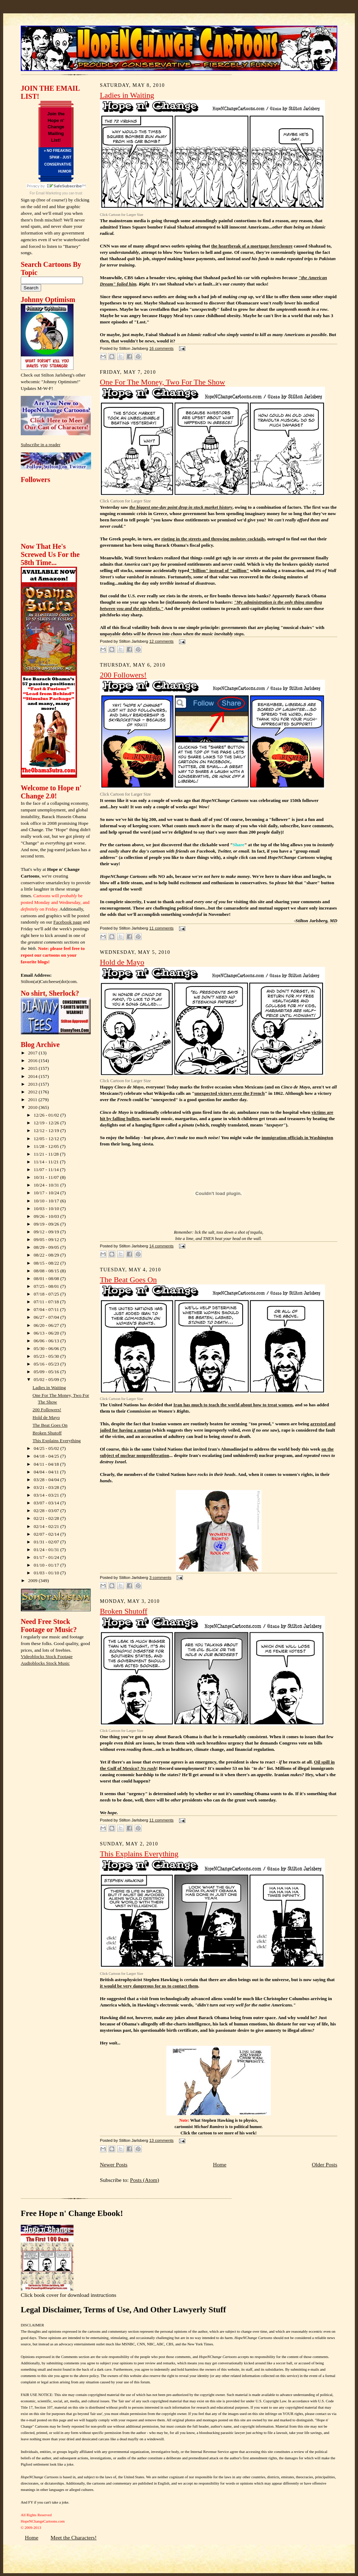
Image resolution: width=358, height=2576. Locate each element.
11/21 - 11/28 (47, 1154)
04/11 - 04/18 (47, 1464)
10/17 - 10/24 (47, 1192)
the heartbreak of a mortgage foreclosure (252, 246)
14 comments (161, 1246)
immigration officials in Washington (297, 1137)
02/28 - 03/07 (47, 1510)
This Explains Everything (57, 1440)
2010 (33, 1107)
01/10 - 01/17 (47, 1565)
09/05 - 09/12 (47, 1239)
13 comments (161, 2140)
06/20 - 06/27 (47, 1325)
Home (219, 2164)
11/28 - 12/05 (47, 1146)
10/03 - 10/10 (47, 1208)
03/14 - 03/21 (47, 1495)
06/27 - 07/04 (47, 1317)
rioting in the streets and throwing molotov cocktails (213, 538)
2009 (33, 1580)
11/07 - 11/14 (47, 1169)
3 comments (160, 1577)
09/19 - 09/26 (47, 1224)
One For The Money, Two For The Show (162, 382)
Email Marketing (48, 193)
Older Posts (324, 2164)
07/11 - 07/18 (47, 1301)
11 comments (161, 928)
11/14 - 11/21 (47, 1161)
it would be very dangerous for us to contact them (149, 1986)
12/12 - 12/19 (47, 1130)
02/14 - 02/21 (47, 1526)
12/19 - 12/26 (47, 1122)
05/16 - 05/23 (47, 1364)
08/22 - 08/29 (47, 1255)
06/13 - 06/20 (47, 1333)
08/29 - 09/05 (47, 1247)
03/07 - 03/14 (47, 1502)
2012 (33, 1091)
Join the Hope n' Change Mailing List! (56, 127)
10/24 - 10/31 (47, 1185)
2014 (33, 1076)
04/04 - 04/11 (47, 1472)
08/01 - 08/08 (47, 1278)
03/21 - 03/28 (47, 1487)
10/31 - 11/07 (47, 1177)
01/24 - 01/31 (47, 1549)
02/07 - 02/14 (47, 1534)
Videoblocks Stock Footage (46, 1656)
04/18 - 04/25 (47, 1456)
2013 (33, 1084)
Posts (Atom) (144, 2180)
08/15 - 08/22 (47, 1263)
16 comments (161, 348)
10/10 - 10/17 (47, 1200)
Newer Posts (113, 2164)
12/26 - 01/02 (47, 1115)
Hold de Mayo (46, 1417)
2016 (33, 1060)
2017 (33, 1052)
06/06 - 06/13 (47, 1340)
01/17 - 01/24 (47, 1557)
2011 (33, 1099)
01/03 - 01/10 (47, 1572)
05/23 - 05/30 (47, 1356)
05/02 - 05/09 (47, 1379)
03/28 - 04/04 (47, 1479)
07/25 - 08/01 (47, 1286)
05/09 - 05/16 (47, 1371)
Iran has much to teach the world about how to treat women (233, 1404)
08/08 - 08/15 (47, 1270)
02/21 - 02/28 (47, 1518)
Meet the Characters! (74, 2537)
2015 (33, 1068)
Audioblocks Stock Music (45, 1663)
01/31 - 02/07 (47, 1541)
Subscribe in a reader (40, 444)
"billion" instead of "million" (219, 570)
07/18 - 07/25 (47, 1294)
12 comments (161, 641)
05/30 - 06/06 (47, 1348)
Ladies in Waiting (49, 1387)
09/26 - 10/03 (47, 1216)
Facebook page (67, 922)
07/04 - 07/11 (47, 1309)
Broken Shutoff (47, 1432)
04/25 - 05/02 (47, 1448)
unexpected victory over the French (229, 1093)
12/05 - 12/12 (47, 1138)
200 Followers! (47, 1409)
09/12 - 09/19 (47, 1231)
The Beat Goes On (50, 1425)
